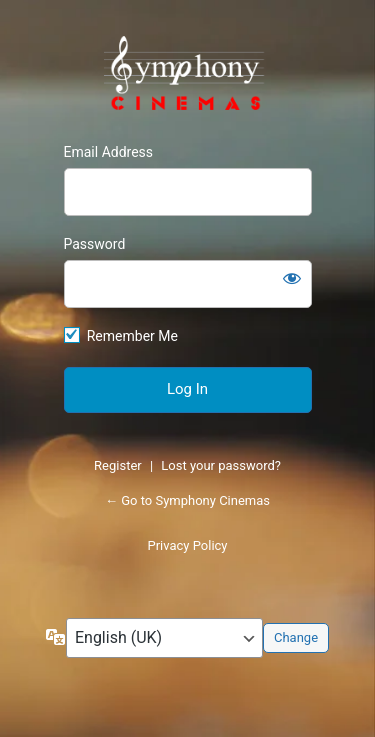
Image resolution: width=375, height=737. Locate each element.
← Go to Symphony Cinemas (187, 500)
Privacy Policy (187, 545)
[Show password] (292, 278)
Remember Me (132, 336)
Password (95, 244)
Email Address (109, 152)
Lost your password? (221, 465)
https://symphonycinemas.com (188, 76)
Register (118, 465)
